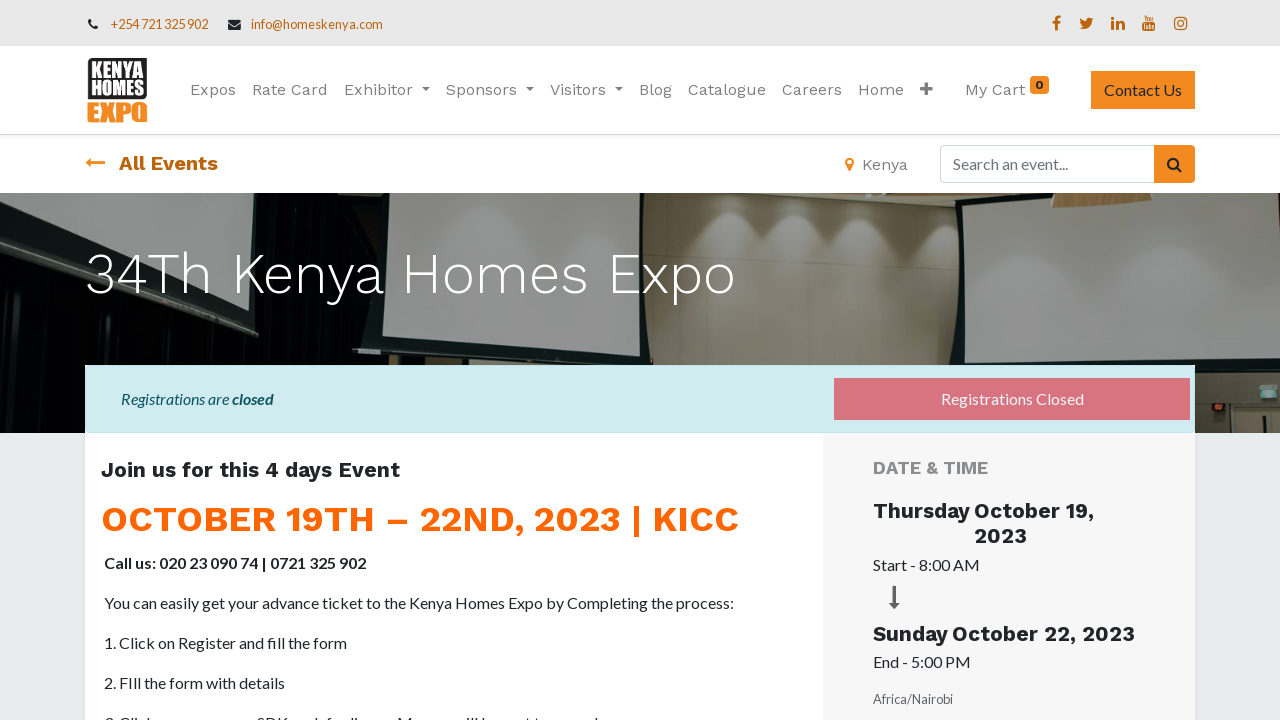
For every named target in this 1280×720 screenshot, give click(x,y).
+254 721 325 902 (159, 24)
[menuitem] (213, 90)
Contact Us (1143, 89)
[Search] (1174, 164)
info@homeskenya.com (317, 24)
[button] (926, 90)
